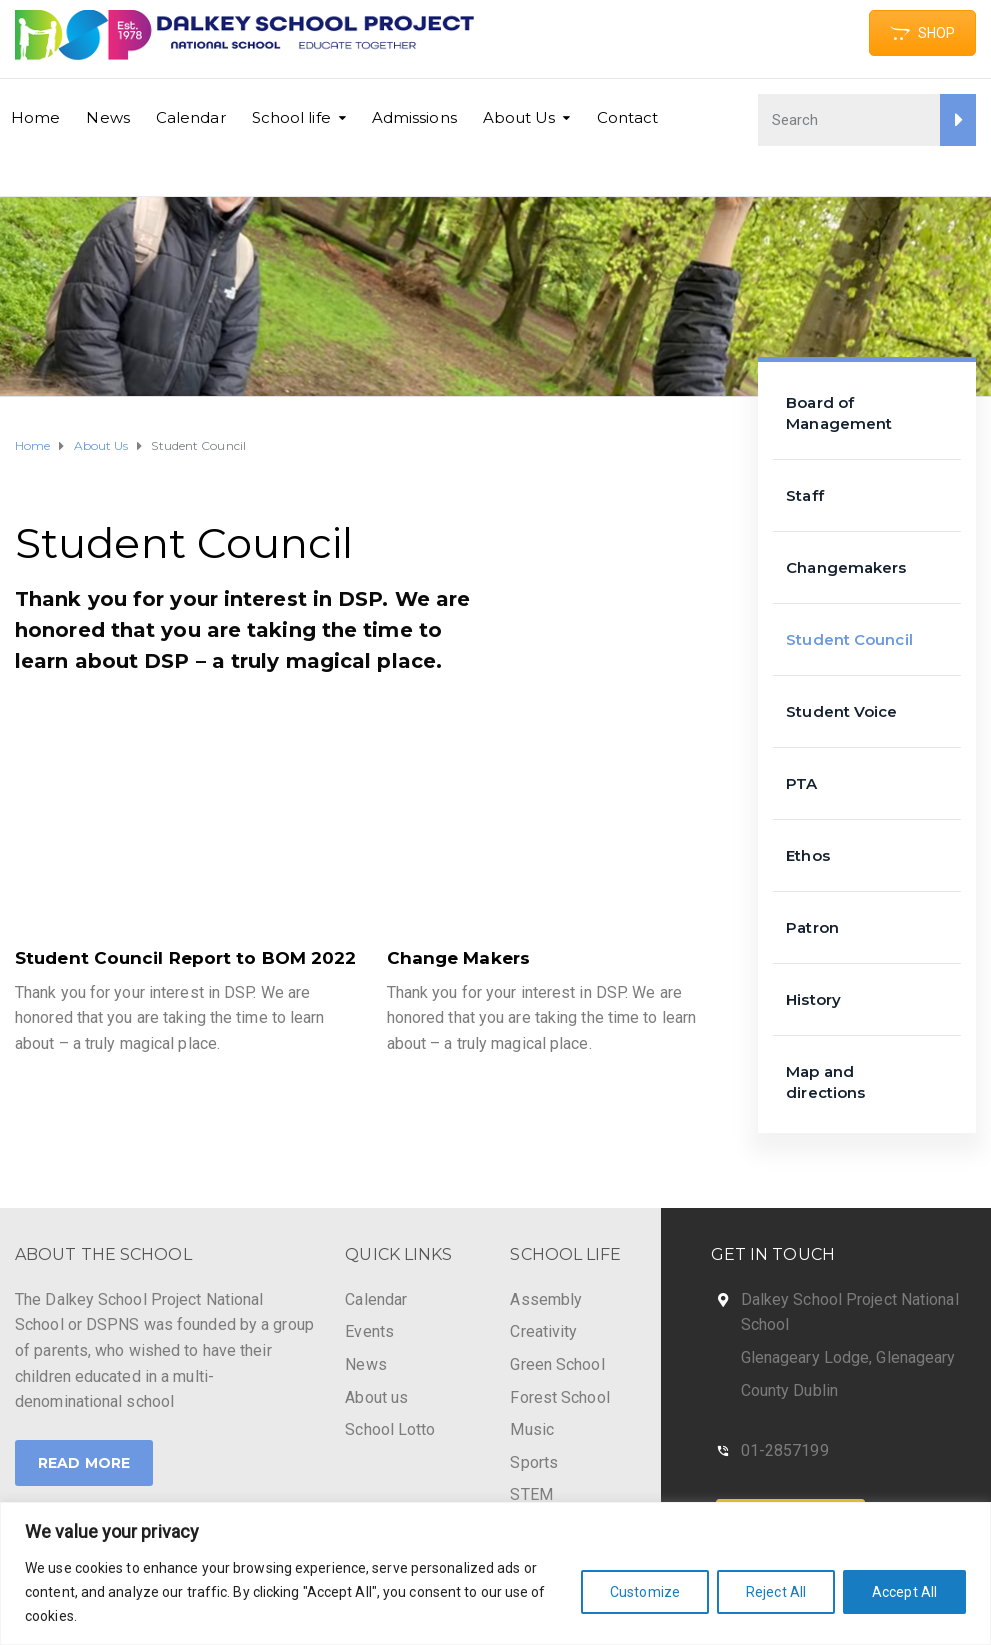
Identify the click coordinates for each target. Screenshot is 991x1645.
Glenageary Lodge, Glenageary (848, 1357)
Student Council (849, 639)
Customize (645, 1592)
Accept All (904, 1592)
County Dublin (789, 1390)
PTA (801, 783)
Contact (628, 117)
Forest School (559, 1397)
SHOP (922, 33)
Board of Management (839, 413)
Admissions (414, 117)
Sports (534, 1462)
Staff (805, 495)
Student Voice (841, 711)
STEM (531, 1494)
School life (291, 117)
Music (532, 1429)
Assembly (546, 1299)
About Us (519, 117)
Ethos (808, 855)
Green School (557, 1364)
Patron (812, 927)
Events (369, 1331)
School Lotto (390, 1429)
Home (35, 117)
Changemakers (846, 567)
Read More (84, 1463)
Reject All (776, 1592)
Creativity (543, 1331)
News (107, 117)
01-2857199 (785, 1450)
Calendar (191, 117)
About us (376, 1397)
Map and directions (825, 1082)
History (813, 999)
